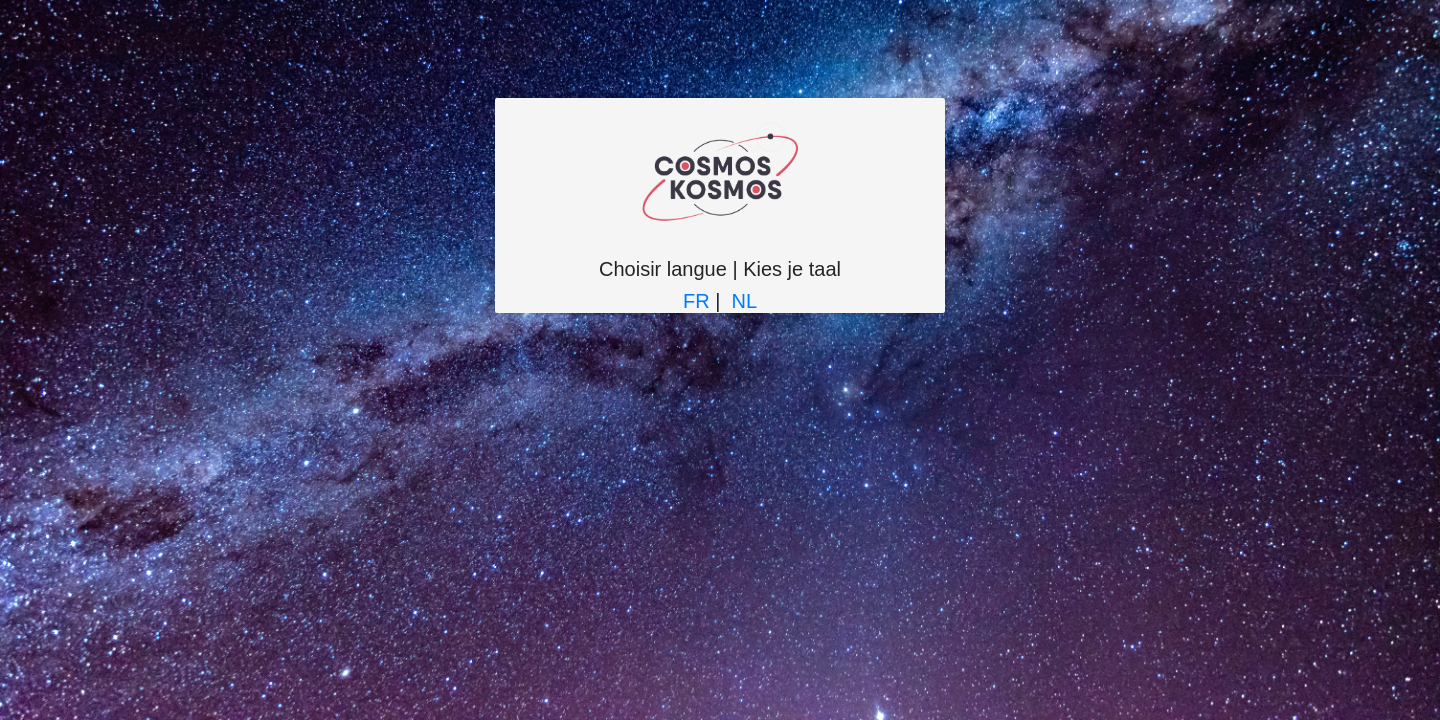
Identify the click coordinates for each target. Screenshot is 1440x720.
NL (744, 301)
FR (696, 301)
